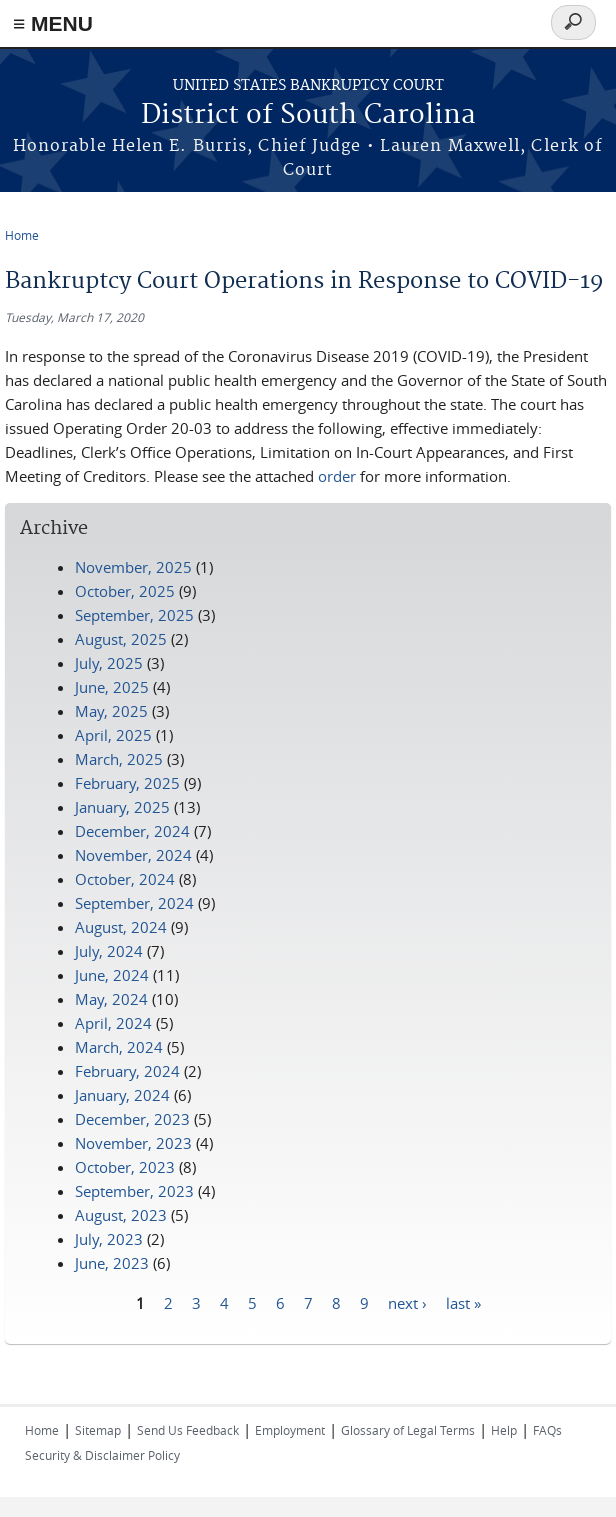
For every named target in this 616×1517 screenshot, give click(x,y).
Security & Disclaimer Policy (102, 1455)
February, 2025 (127, 783)
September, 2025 (134, 615)
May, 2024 (111, 999)
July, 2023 (109, 1239)
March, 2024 (119, 1047)
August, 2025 (121, 639)
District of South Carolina (308, 115)
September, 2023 (134, 1191)
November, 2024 (133, 855)
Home (22, 235)
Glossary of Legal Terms (408, 1430)
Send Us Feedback (188, 1430)
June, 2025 (112, 687)
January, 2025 (122, 807)
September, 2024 (134, 903)
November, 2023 (133, 1143)
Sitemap (98, 1430)
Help (504, 1430)
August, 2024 (121, 927)
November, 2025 (133, 567)
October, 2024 (125, 879)
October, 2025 (125, 591)
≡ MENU (53, 23)
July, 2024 (109, 951)
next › (407, 1302)
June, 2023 (112, 1263)
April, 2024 (113, 1023)
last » (463, 1302)
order (337, 476)
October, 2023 (125, 1167)
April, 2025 (113, 735)
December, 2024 (132, 831)
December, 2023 (132, 1119)
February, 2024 (127, 1071)
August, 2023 (121, 1215)
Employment (290, 1430)
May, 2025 (111, 711)
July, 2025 (109, 663)
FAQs (547, 1430)
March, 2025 (119, 759)
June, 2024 (112, 975)
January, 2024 (122, 1095)
